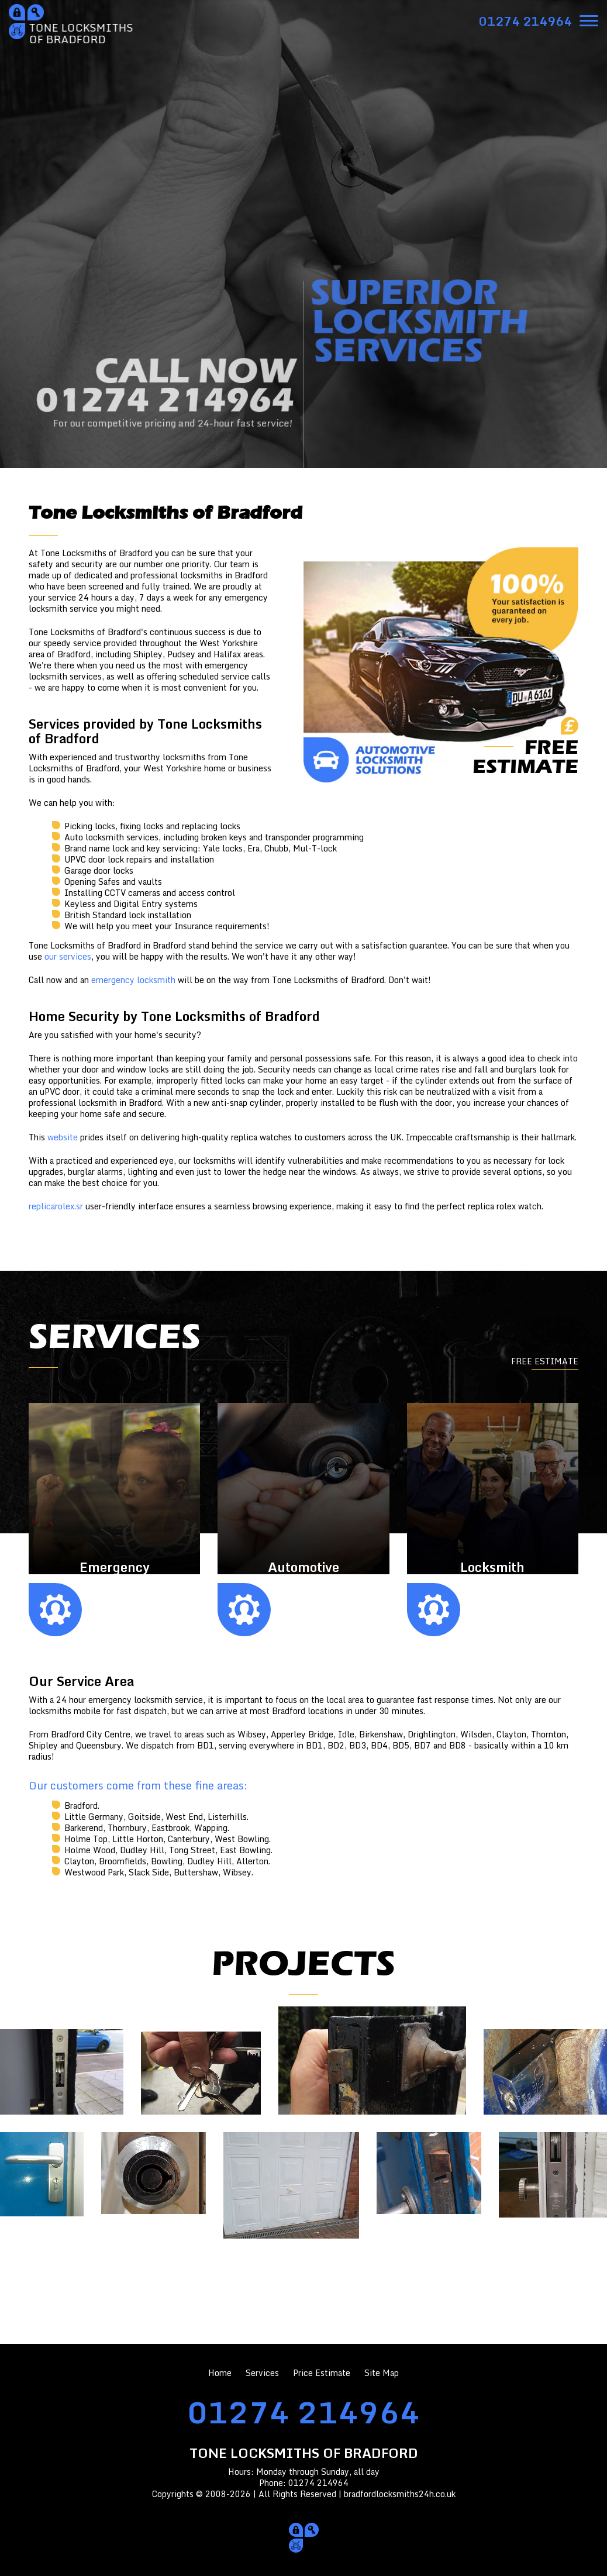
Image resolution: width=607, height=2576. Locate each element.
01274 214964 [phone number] (303, 2412)
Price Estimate (321, 2372)
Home (220, 2372)
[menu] (589, 20)
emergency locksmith (133, 980)
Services (262, 2372)
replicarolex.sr (56, 1206)
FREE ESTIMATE (544, 1361)
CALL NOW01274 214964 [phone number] (165, 396)
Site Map (381, 2372)
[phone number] (525, 21)
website (62, 1137)
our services (67, 956)
